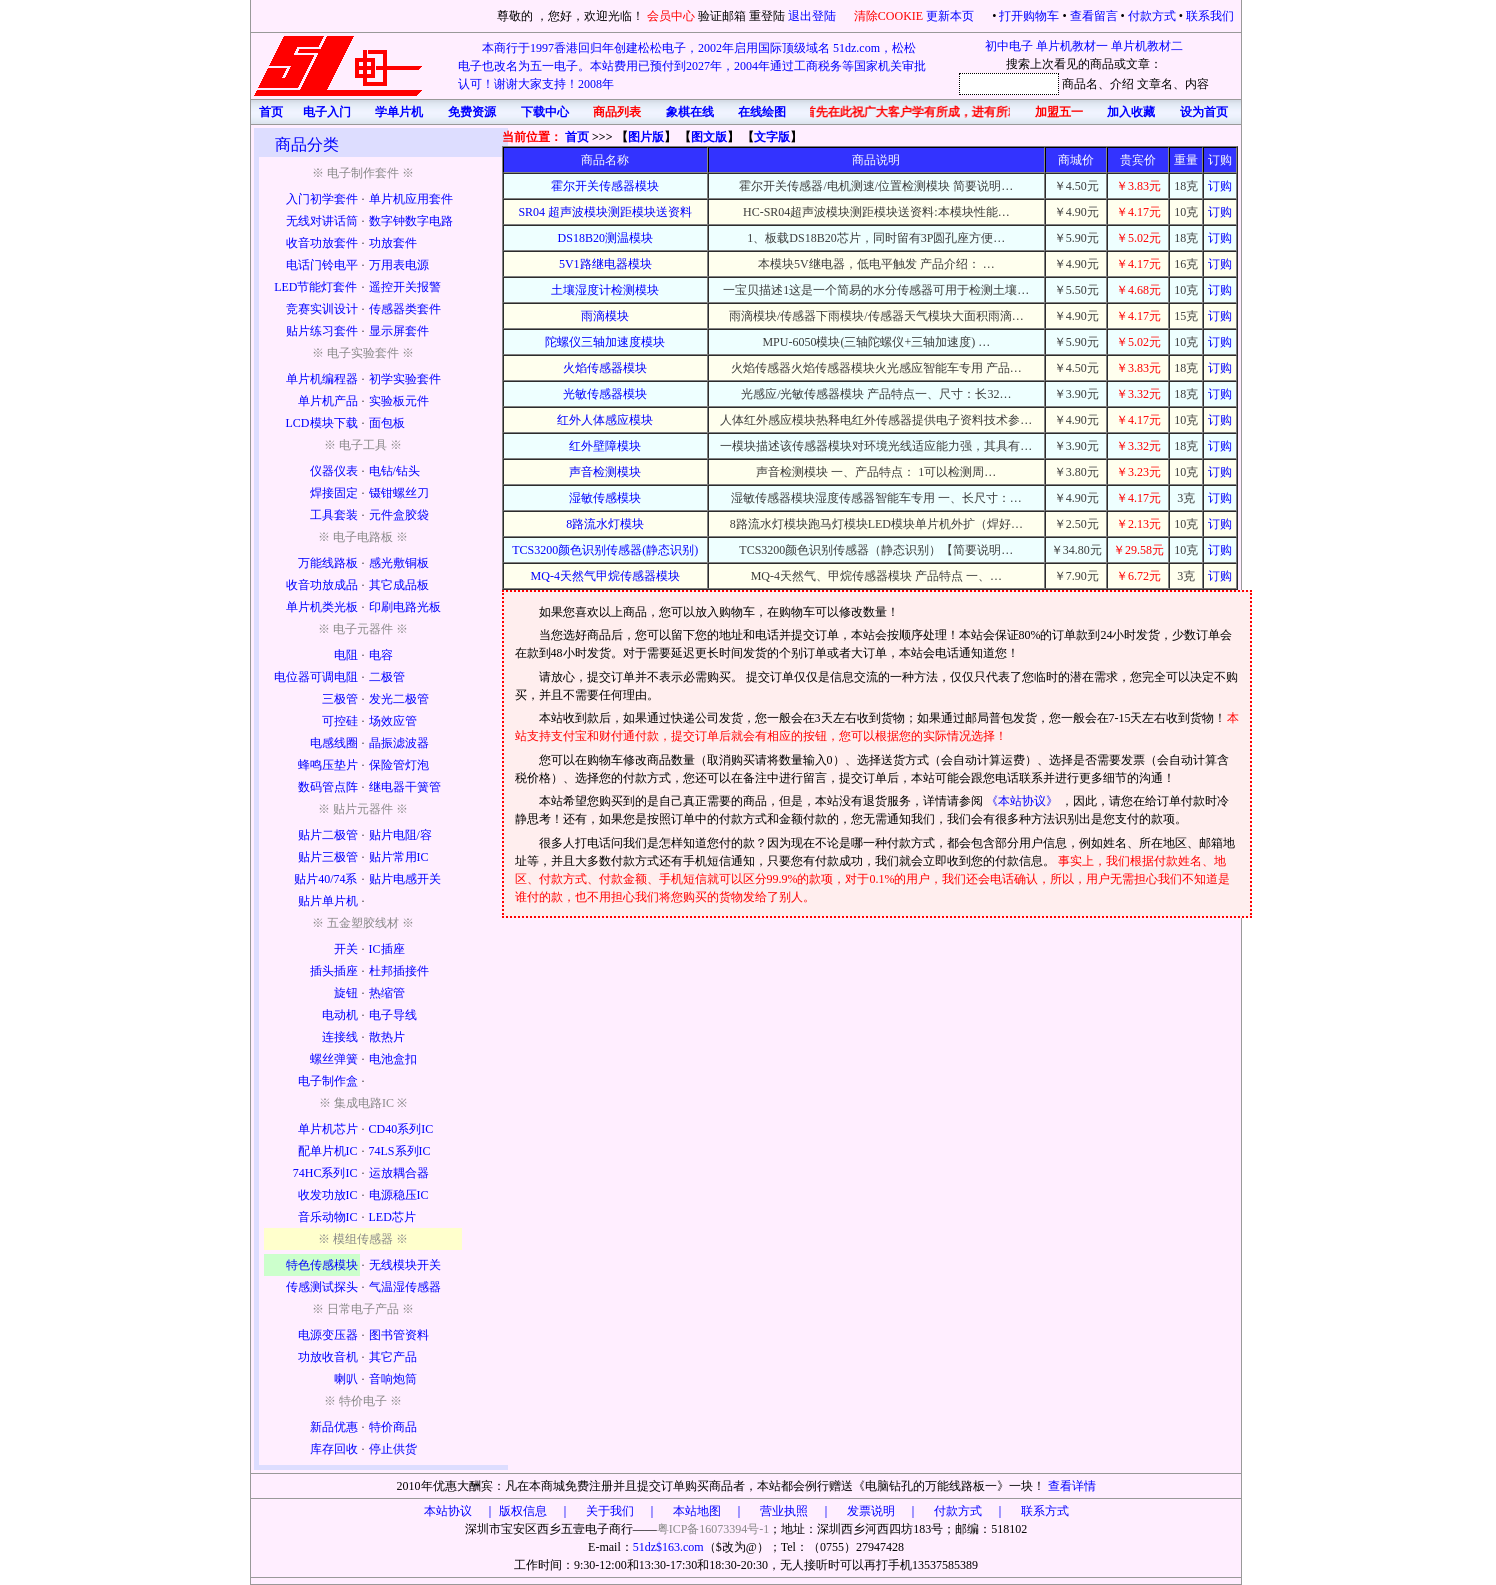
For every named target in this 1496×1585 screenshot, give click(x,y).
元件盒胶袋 (399, 515)
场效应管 (393, 721)
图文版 (709, 137)
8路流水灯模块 (605, 524)
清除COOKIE (888, 16)
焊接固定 (334, 493)
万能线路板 (328, 563)
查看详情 (1072, 1486)
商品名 (1080, 84)
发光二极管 (399, 699)
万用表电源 (399, 265)
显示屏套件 (399, 331)
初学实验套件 (405, 379)
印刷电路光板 (405, 607)
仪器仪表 (334, 471)
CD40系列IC (401, 1129)
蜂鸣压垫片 (328, 765)
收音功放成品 (322, 585)
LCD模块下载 (322, 423)
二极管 (387, 677)
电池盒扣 (393, 1059)
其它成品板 (399, 585)
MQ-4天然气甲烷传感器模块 (605, 576)
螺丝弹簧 (334, 1059)
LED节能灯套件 (315, 287)
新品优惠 (334, 1427)
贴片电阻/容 (400, 835)
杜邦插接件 (399, 971)
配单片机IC (328, 1151)
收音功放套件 (322, 243)
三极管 (340, 699)
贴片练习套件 (322, 331)
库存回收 (334, 1449)
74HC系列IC (325, 1173)
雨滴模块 (605, 316)
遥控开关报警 (405, 287)
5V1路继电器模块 (605, 264)
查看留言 (1094, 16)
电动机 (340, 1015)
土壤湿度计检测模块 (605, 290)
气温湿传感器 (405, 1287)
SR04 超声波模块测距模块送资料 (605, 212)
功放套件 (393, 243)
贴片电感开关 (405, 879)
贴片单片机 (328, 901)
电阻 (346, 655)
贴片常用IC (399, 857)
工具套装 (334, 515)
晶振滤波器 (399, 743)
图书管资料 (399, 1335)
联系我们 (1210, 16)
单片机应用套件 (411, 199)
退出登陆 (813, 16)
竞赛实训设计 (322, 309)
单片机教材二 (1147, 46)
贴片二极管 (328, 835)
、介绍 (1116, 84)
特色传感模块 (322, 1265)
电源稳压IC (399, 1195)
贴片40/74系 (325, 879)
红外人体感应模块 (605, 420)
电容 (381, 655)
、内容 (1191, 84)
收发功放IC (328, 1195)
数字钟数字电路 (411, 221)
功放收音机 (328, 1357)
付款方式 (1152, 16)
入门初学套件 (322, 199)
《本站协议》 (1023, 801)
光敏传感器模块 (605, 394)
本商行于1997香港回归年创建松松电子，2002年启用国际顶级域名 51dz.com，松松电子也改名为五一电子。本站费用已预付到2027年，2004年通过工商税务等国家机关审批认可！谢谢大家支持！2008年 (692, 66)
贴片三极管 (328, 857)
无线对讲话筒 (322, 221)
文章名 (1155, 84)
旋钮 (346, 993)
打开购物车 (1029, 16)
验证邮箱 (722, 16)
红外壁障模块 (605, 446)
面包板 (387, 423)
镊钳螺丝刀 (399, 493)
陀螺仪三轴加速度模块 (605, 342)
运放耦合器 (399, 1173)
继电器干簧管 (405, 787)
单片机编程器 (322, 379)
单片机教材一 (1072, 46)
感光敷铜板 (399, 563)
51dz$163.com (668, 1547)
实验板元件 (399, 401)
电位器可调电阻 (316, 677)
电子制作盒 (328, 1081)
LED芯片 (392, 1217)
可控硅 (340, 721)
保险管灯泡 (399, 765)
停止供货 (393, 1449)
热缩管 (387, 993)
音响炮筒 (393, 1379)
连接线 (340, 1037)
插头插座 (334, 971)
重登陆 (767, 16)
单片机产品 (328, 401)
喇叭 (346, 1379)
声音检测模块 (605, 472)
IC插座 (387, 949)
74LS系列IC (400, 1151)
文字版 (772, 137)
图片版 (646, 137)
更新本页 (951, 16)
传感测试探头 (322, 1287)
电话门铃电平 (322, 265)
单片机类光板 (322, 607)
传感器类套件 (405, 309)
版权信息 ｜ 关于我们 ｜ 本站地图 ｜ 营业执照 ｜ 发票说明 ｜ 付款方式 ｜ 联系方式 (784, 1511)
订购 (1220, 186)
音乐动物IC (328, 1217)
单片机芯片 (328, 1129)
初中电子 (1009, 46)
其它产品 (393, 1357)
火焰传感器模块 (605, 368)
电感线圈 (334, 743)
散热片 (387, 1037)
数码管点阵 (328, 787)
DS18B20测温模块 (605, 238)
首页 (577, 137)
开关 (346, 949)
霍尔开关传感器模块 (605, 186)
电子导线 (393, 1015)
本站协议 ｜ (460, 1511)
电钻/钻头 (394, 471)
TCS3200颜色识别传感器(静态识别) (605, 550)
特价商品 (393, 1427)
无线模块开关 (405, 1265)
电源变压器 (328, 1335)
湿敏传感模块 (605, 498)
